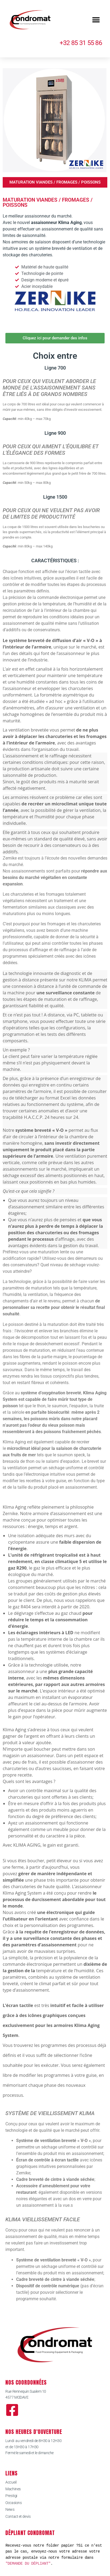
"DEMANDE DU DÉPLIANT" (27, 2563)
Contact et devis (17, 2516)
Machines (12, 2489)
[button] (96, 20)
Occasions (13, 2503)
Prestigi (11, 2496)
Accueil (10, 2482)
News (9, 2509)
